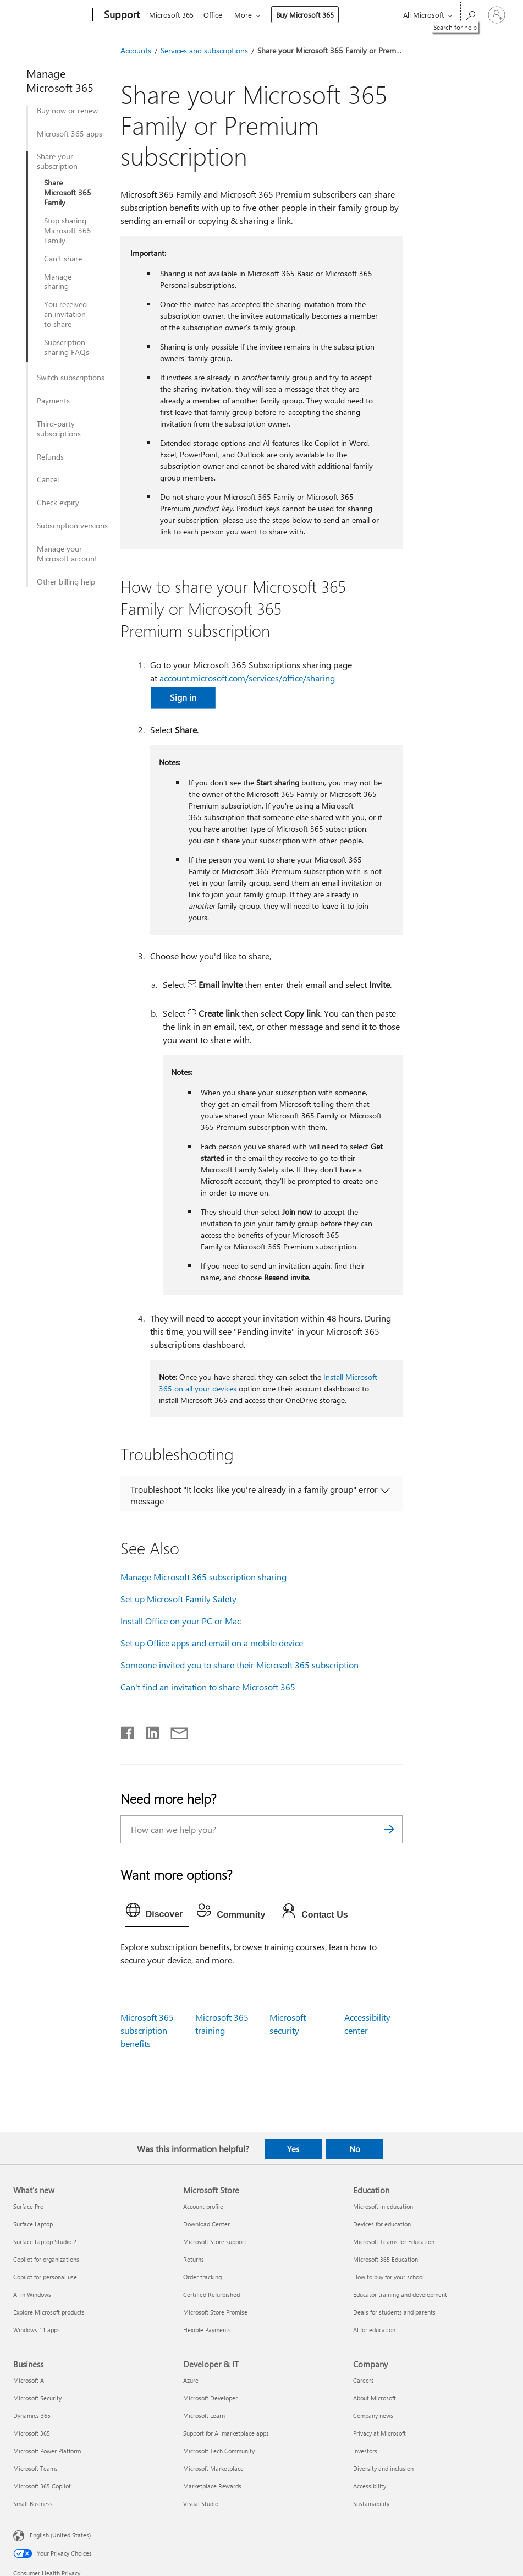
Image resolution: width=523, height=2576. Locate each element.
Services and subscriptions (204, 50)
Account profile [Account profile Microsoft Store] (203, 2206)
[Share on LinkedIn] (148, 1730)
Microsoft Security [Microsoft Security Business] (37, 2398)
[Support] (120, 15)
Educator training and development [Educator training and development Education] (400, 2294)
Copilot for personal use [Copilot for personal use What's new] (45, 2277)
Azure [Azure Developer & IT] (191, 2380)
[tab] (157, 1912)
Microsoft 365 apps (69, 134)
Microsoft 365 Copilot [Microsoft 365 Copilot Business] (42, 2486)
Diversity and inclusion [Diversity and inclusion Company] (383, 2468)
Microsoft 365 (171, 14)
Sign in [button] (183, 697)
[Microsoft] (51, 15)
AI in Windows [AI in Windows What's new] (32, 2294)
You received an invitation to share (65, 314)
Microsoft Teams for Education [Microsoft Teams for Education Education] (393, 2241)
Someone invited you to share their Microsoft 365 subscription (239, 1665)
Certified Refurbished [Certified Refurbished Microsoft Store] (211, 2294)
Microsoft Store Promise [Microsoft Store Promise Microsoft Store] (215, 2312)
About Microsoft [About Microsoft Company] (374, 2398)
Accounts (135, 50)
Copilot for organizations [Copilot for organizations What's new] (46, 2259)
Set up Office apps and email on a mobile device (211, 1643)
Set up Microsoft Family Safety (178, 1598)
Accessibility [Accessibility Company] (369, 2486)
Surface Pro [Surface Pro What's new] (28, 2206)
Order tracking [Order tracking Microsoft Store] (202, 2277)
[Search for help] (470, 14)
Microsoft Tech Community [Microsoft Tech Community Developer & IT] (219, 2451)
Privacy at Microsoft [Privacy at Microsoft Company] (379, 2433)
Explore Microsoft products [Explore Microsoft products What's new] (49, 2312)
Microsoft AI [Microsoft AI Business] (29, 2380)
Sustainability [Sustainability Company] (371, 2503)
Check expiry (58, 502)
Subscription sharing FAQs (66, 347)
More (247, 14)
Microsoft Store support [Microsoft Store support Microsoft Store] (214, 2241)
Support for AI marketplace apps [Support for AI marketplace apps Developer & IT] (226, 2433)
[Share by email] (174, 1730)
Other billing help (66, 582)
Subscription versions (72, 526)
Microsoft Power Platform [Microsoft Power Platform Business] (47, 2451)
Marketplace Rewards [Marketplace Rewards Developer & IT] (212, 2486)
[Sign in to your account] (496, 15)
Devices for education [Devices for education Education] (382, 2224)
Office (215, 14)
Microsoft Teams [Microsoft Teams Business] (35, 2468)
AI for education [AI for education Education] (374, 2330)
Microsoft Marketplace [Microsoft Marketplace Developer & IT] (213, 2468)
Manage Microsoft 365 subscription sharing (203, 1576)
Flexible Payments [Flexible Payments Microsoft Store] (207, 2330)
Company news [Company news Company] (373, 2415)
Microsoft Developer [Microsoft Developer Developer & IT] (210, 2398)
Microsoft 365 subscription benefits (147, 2030)
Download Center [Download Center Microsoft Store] (206, 2224)
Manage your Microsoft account (67, 554)
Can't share (63, 259)
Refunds (50, 457)
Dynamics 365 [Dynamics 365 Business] (32, 2415)
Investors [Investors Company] (365, 2451)
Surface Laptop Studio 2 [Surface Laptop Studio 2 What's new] (44, 2241)
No (354, 2148)
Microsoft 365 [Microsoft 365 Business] (31, 2433)
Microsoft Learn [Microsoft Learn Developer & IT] (204, 2415)
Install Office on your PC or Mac (180, 1621)
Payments (53, 401)
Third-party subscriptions (59, 429)
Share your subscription (57, 161)
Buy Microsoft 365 (309, 14)
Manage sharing (57, 282)
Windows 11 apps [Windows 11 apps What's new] (36, 2330)
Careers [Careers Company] (363, 2380)
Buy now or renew (67, 111)
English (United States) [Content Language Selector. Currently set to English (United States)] (60, 2534)
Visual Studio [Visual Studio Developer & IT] (200, 2503)
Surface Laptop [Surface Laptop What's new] (33, 2224)
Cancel (48, 479)
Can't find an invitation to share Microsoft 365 (207, 1687)
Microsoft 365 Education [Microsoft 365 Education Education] (385, 2259)
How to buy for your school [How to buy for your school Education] (388, 2277)
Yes (293, 2148)
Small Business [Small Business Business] (33, 2503)
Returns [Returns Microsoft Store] (193, 2259)
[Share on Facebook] (128, 1730)
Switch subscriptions (70, 378)
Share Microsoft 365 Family (67, 193)
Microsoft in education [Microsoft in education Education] (383, 2206)
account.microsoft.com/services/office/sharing (247, 678)
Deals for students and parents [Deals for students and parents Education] (394, 2312)
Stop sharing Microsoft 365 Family (67, 230)
